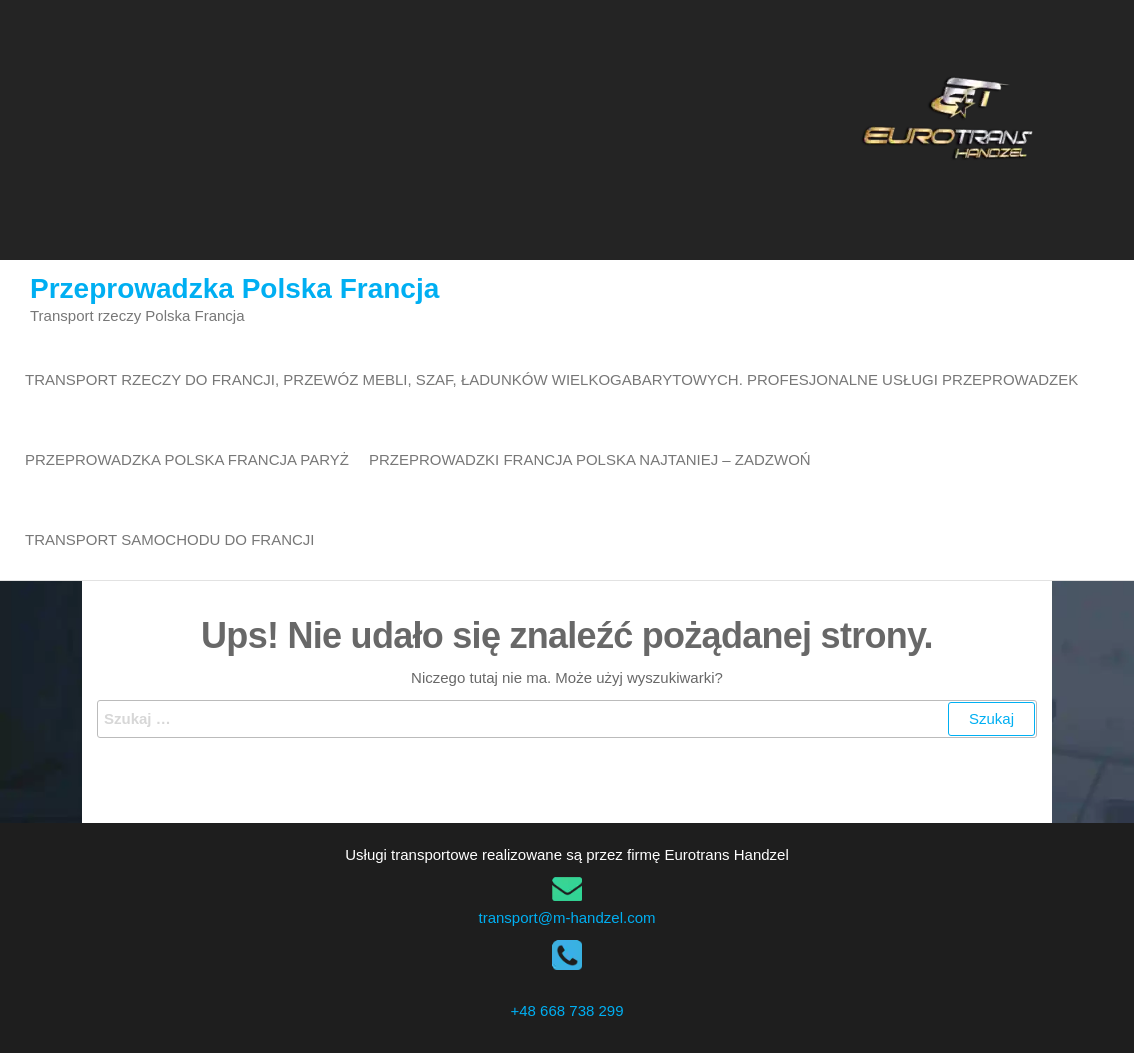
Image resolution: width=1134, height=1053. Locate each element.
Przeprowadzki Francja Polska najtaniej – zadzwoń (590, 459)
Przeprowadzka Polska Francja (234, 288)
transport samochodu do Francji (169, 539)
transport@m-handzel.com (567, 917)
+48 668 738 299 (566, 1010)
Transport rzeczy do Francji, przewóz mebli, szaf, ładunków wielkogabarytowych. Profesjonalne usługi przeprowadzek (551, 379)
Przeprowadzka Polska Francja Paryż (187, 459)
